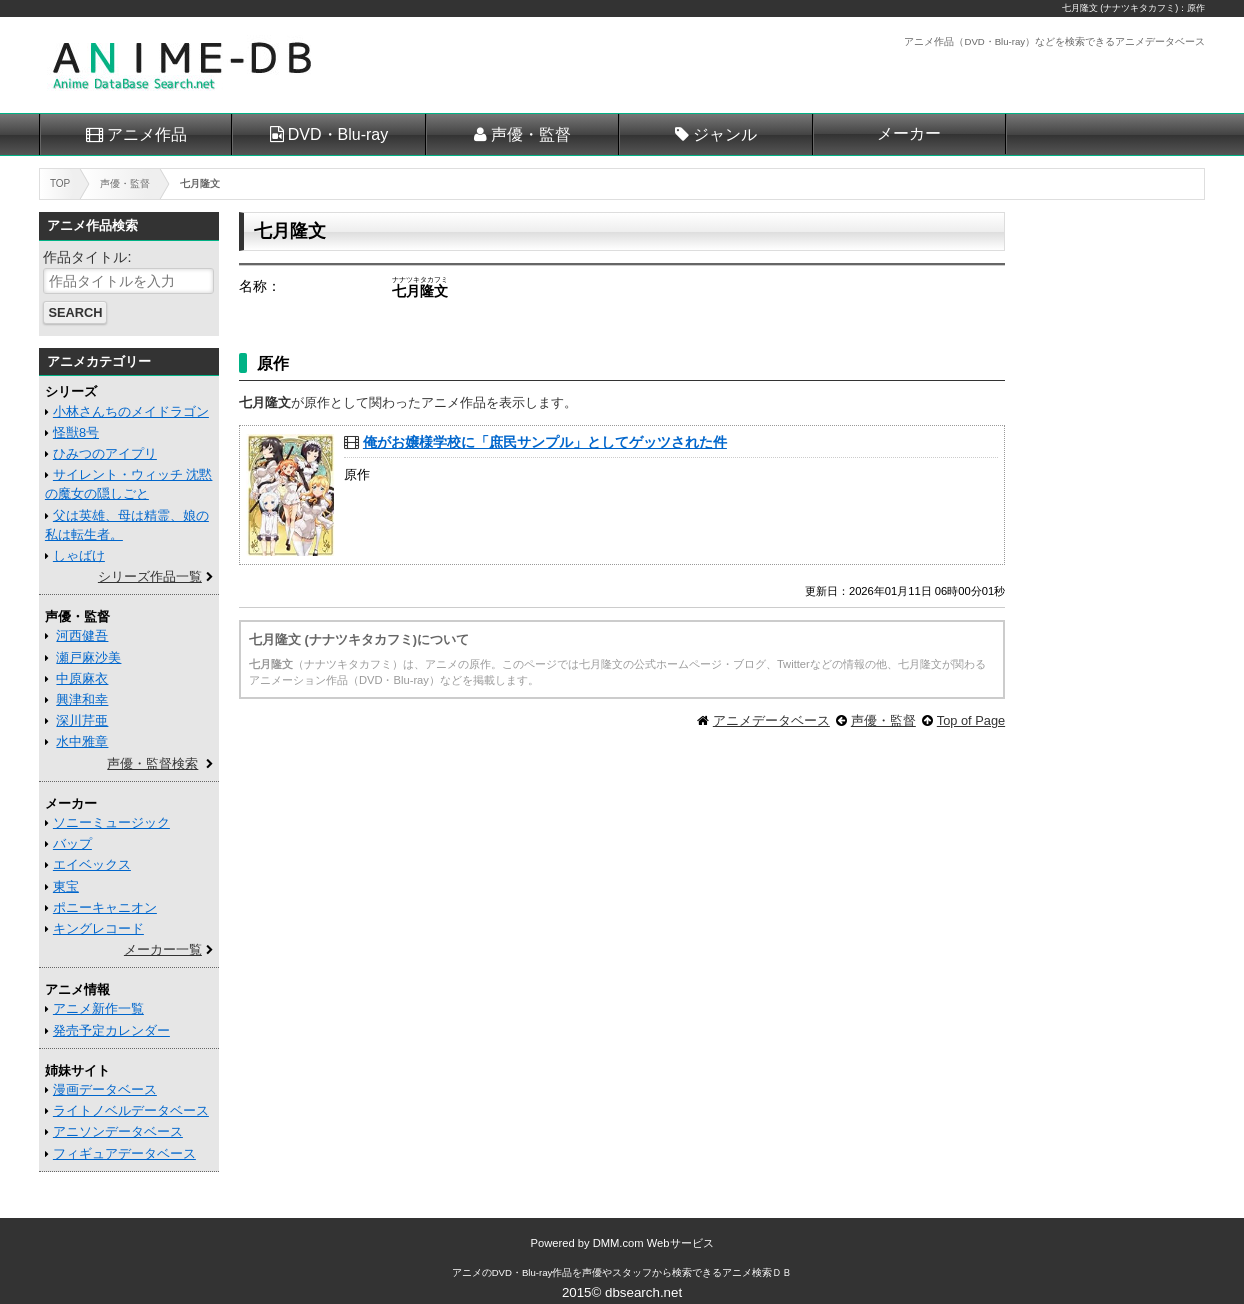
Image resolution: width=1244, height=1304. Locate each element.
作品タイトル (85, 257)
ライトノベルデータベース (131, 1110)
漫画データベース (105, 1089)
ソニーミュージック (111, 822)
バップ (72, 843)
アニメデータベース (771, 720)
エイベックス (92, 864)
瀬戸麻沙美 (88, 657)
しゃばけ (79, 555)
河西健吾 (82, 635)
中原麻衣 (82, 678)
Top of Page (971, 720)
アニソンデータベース (118, 1131)
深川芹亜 (82, 720)
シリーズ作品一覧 (150, 576)
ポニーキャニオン (105, 907)
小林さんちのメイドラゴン (131, 411)
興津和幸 (82, 699)
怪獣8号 (76, 432)
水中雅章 (82, 741)
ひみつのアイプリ (105, 453)
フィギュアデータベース (124, 1153)
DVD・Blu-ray (338, 134)
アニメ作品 (147, 134)
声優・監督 (531, 134)
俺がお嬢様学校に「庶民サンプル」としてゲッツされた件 (545, 442)
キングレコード (98, 928)
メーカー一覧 (163, 949)
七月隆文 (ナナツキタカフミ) (1120, 8)
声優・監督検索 (152, 763)
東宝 (66, 886)
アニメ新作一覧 (98, 1008)
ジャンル (725, 134)
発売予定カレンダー (111, 1030)
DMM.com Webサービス (653, 1243)
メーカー (909, 133)
